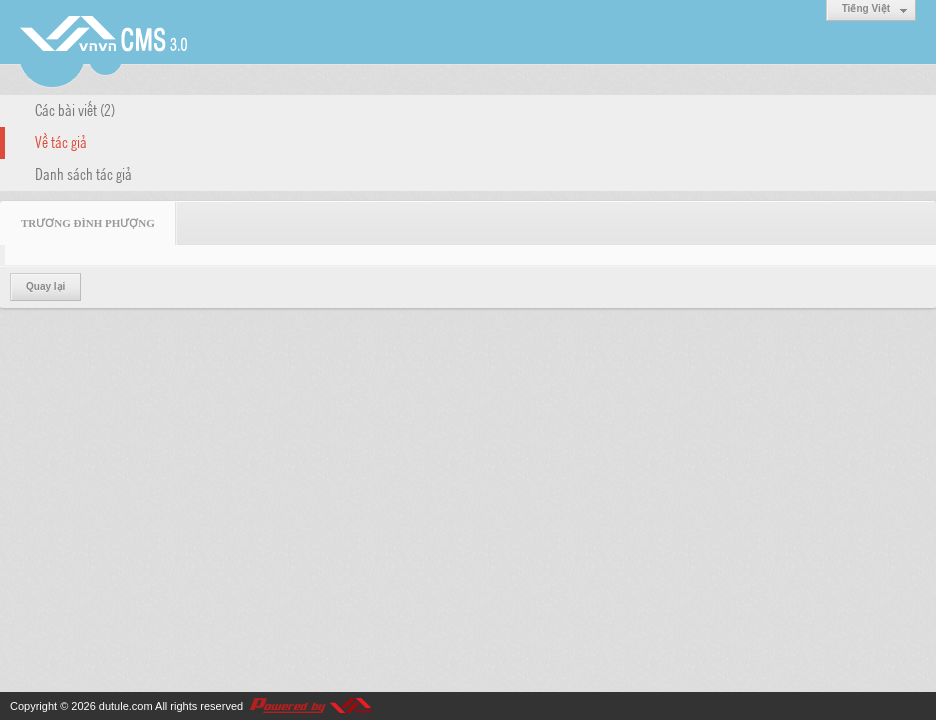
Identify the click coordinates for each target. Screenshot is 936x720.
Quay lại (45, 286)
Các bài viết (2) (75, 109)
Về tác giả (61, 141)
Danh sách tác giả (83, 173)
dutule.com (126, 706)
